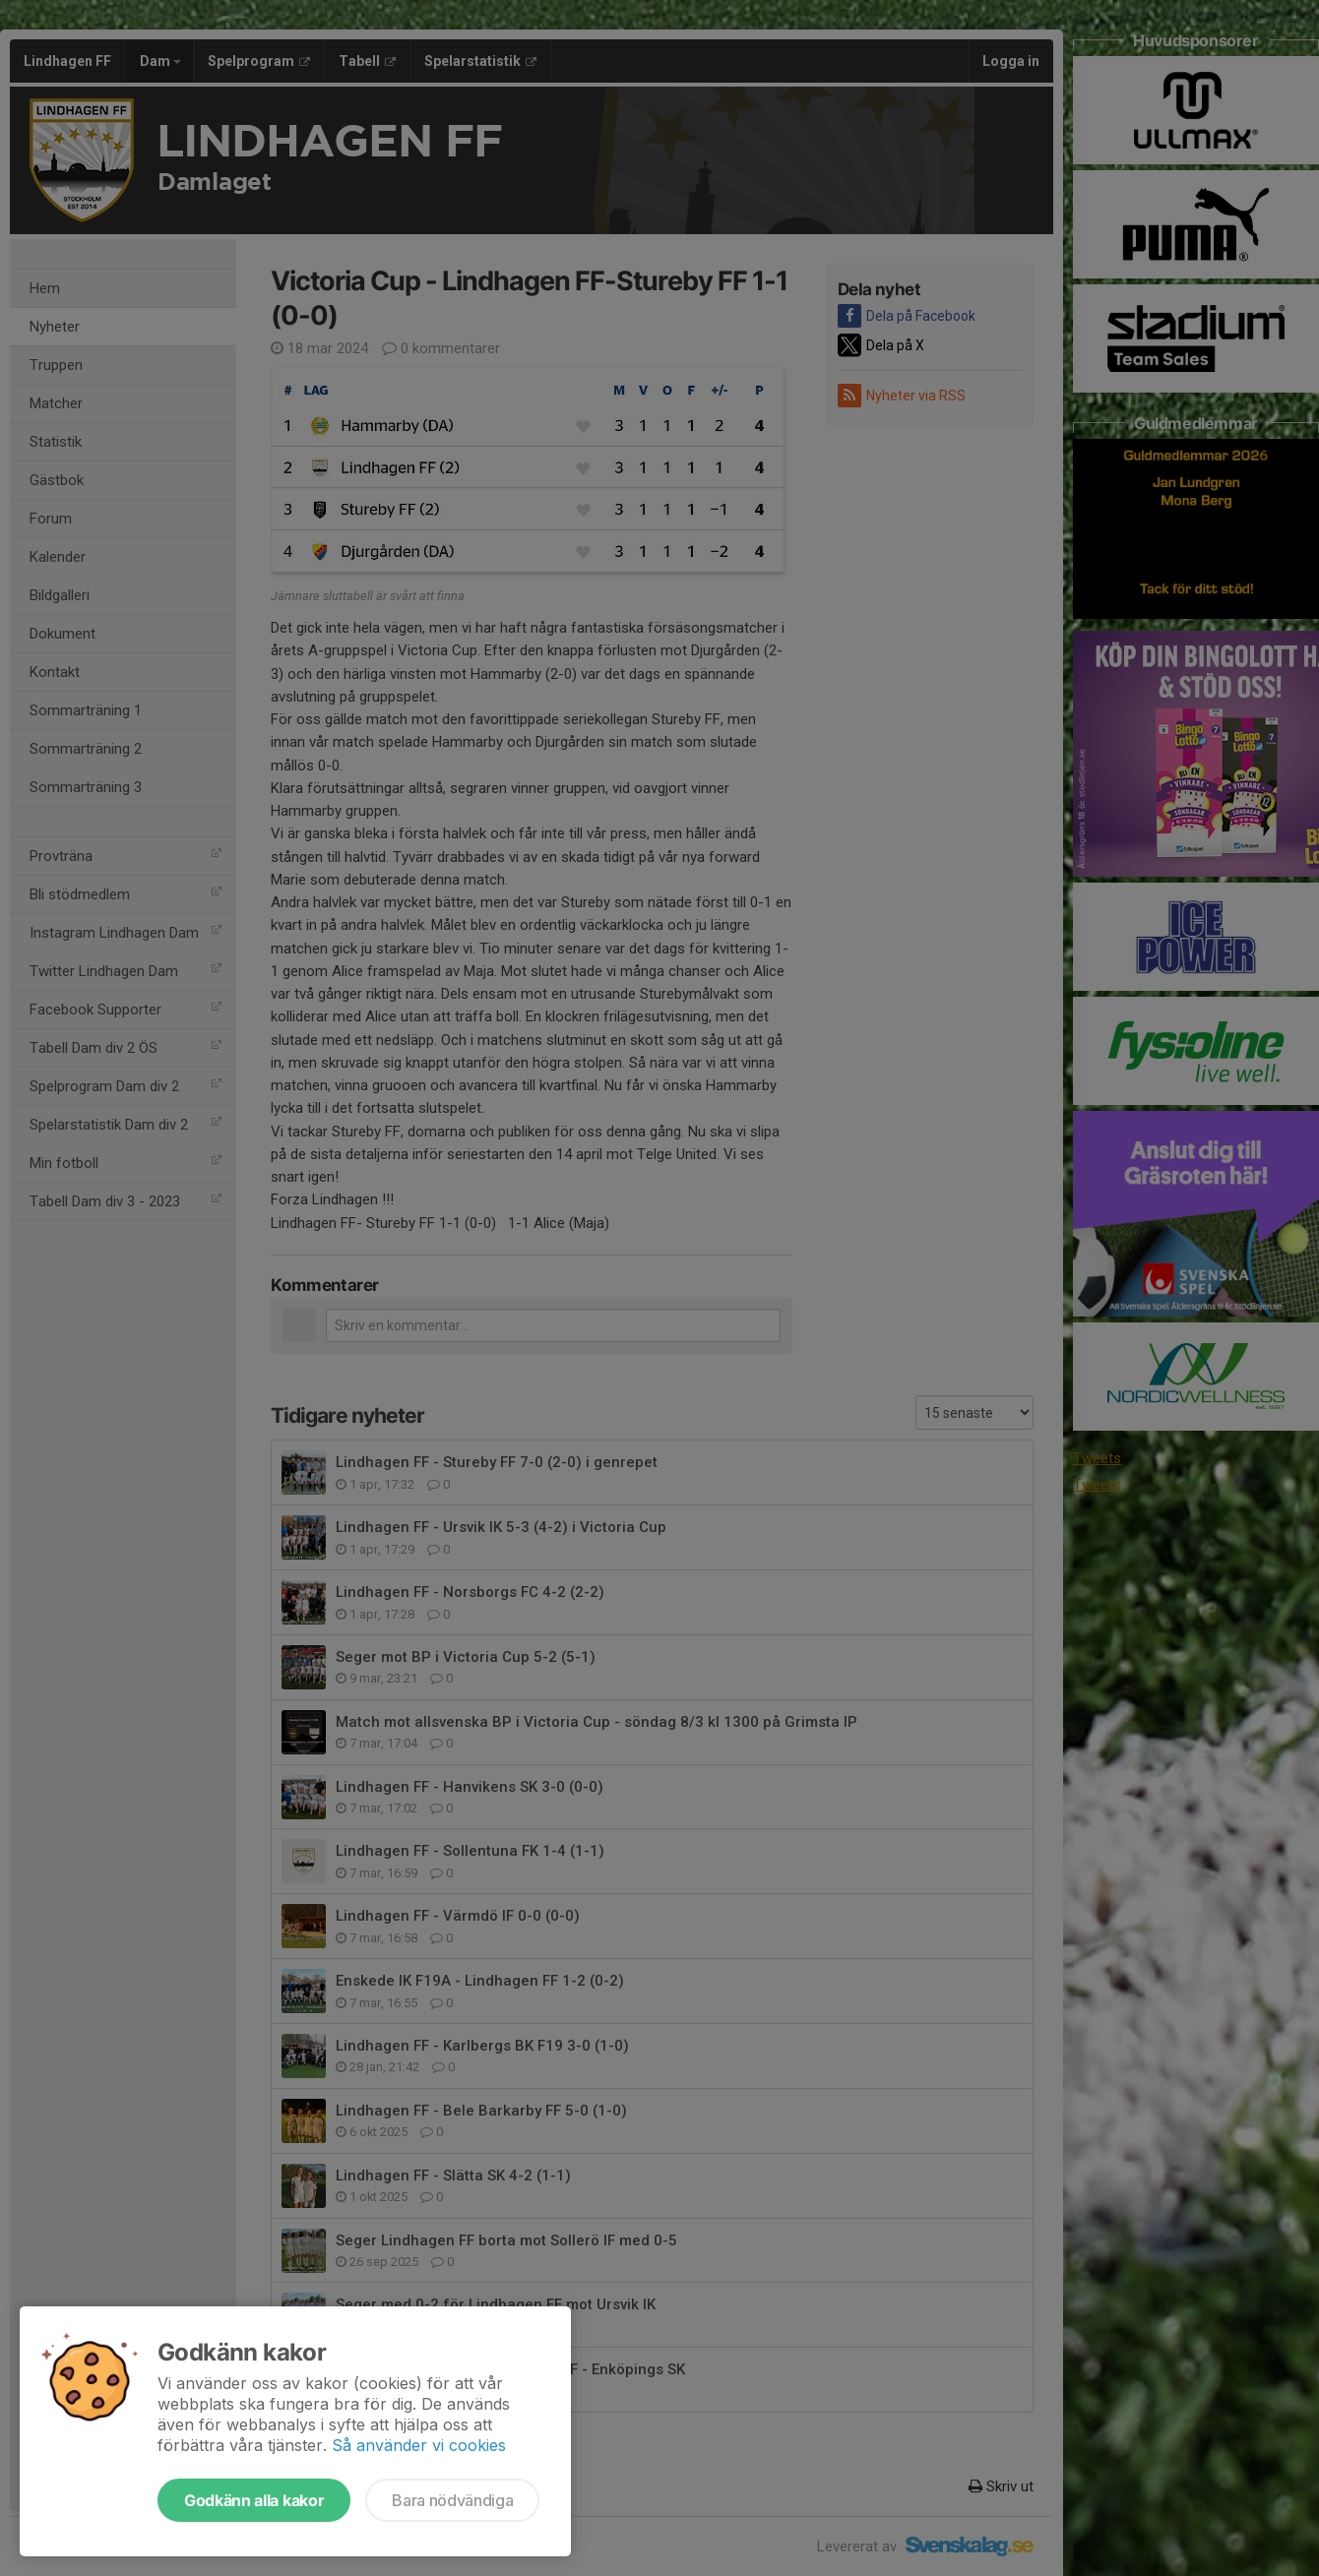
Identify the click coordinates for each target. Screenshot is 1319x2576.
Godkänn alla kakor (254, 2500)
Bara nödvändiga (452, 2500)
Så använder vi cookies (419, 2445)
